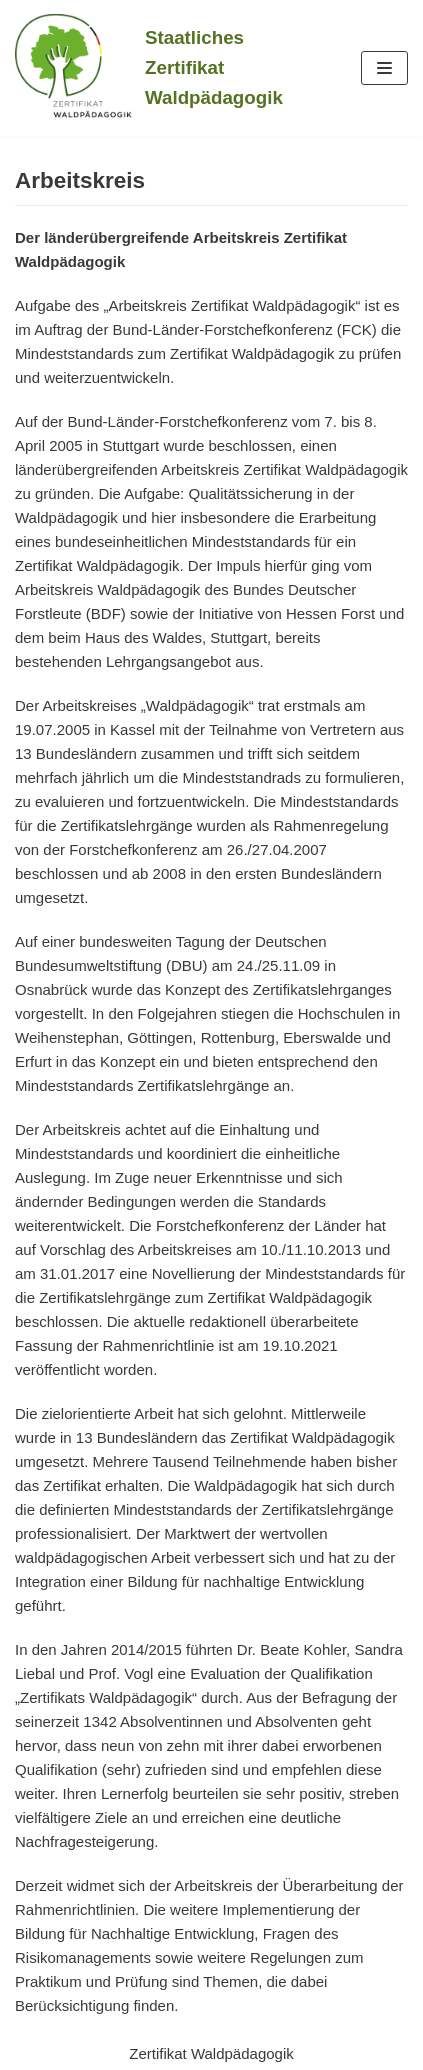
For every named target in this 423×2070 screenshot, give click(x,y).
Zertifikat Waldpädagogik (211, 2053)
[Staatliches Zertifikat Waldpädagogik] (149, 68)
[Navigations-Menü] (384, 68)
